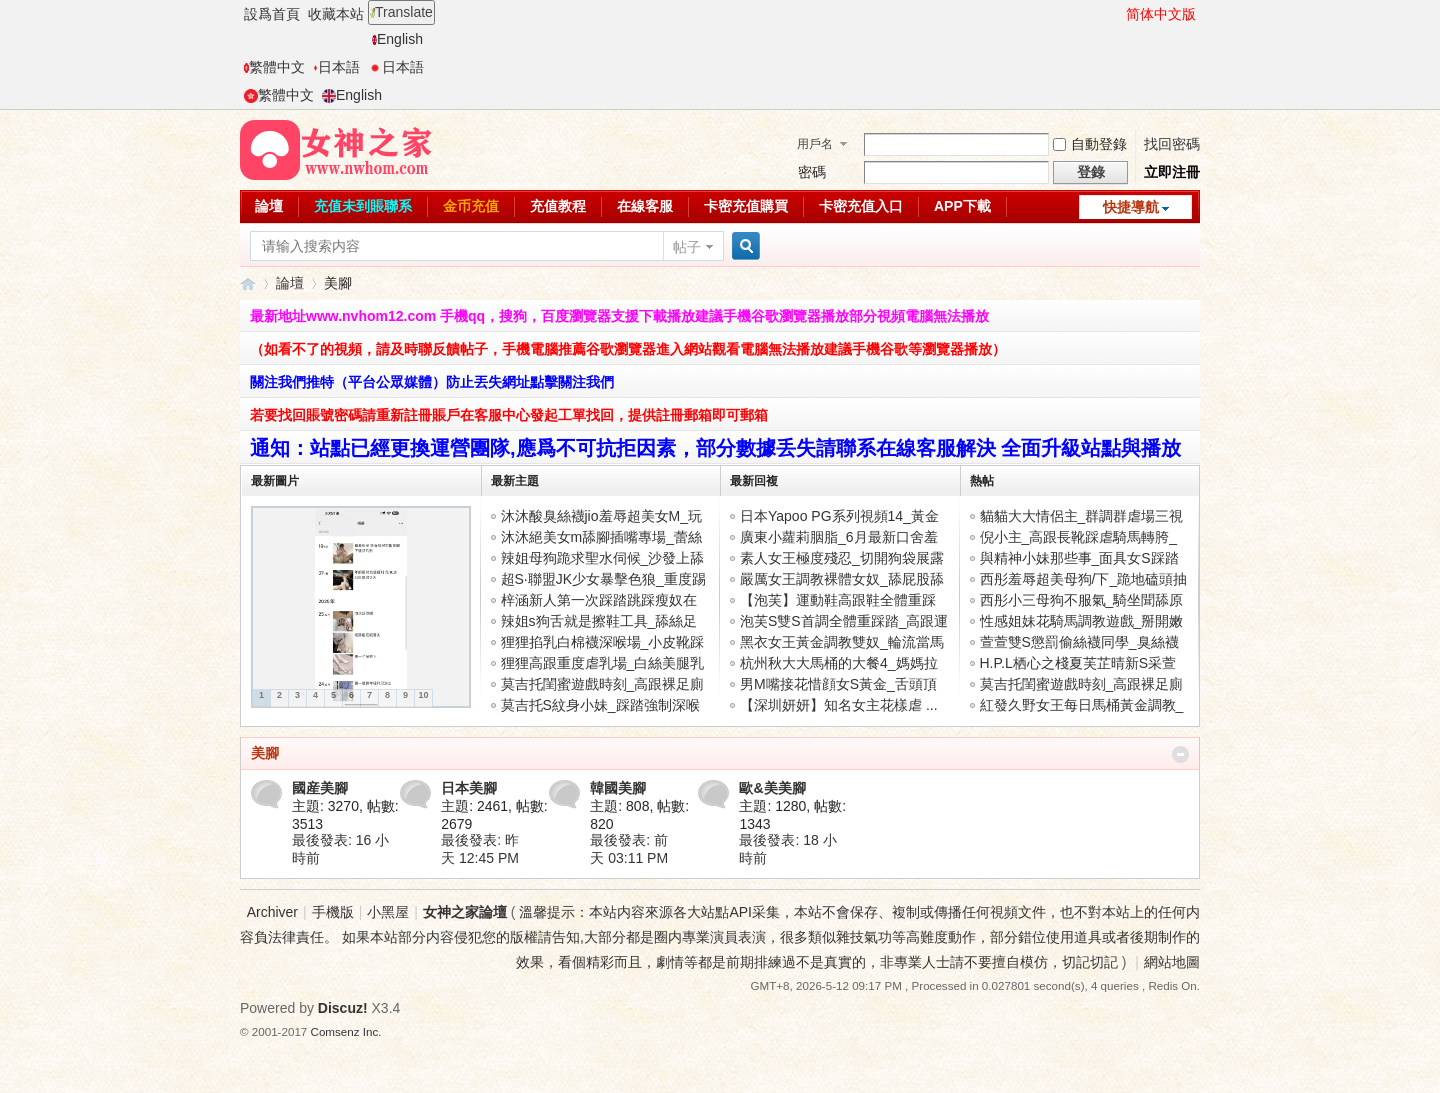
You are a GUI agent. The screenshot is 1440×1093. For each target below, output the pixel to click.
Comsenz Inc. (346, 1031)
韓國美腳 (618, 788)
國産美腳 (320, 788)
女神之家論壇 (248, 283)
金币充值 (471, 206)
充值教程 (558, 206)
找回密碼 (1172, 144)
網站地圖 (1172, 962)
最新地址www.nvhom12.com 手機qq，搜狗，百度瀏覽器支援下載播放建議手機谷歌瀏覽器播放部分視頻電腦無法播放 (619, 316)
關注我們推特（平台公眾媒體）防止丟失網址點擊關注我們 (432, 382)
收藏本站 (336, 14)
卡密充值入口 (861, 206)
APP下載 (962, 206)
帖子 (687, 247)
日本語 (336, 67)
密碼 (812, 172)
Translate (401, 12)
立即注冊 (1172, 172)
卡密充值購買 (746, 206)
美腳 (265, 753)
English (397, 39)
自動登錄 (1090, 144)
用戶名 (815, 144)
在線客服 (645, 206)
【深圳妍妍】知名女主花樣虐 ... (839, 705)
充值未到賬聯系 (363, 206)
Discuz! (343, 1008)
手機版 (333, 912)
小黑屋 (388, 912)
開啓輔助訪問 (1117, 14)
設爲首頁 (272, 14)
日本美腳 (469, 788)
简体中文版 (1161, 14)
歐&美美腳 (772, 788)
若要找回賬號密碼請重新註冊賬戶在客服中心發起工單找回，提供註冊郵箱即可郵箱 (509, 415)
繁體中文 (274, 67)
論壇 (269, 206)
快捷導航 (1131, 207)
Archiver (272, 912)
